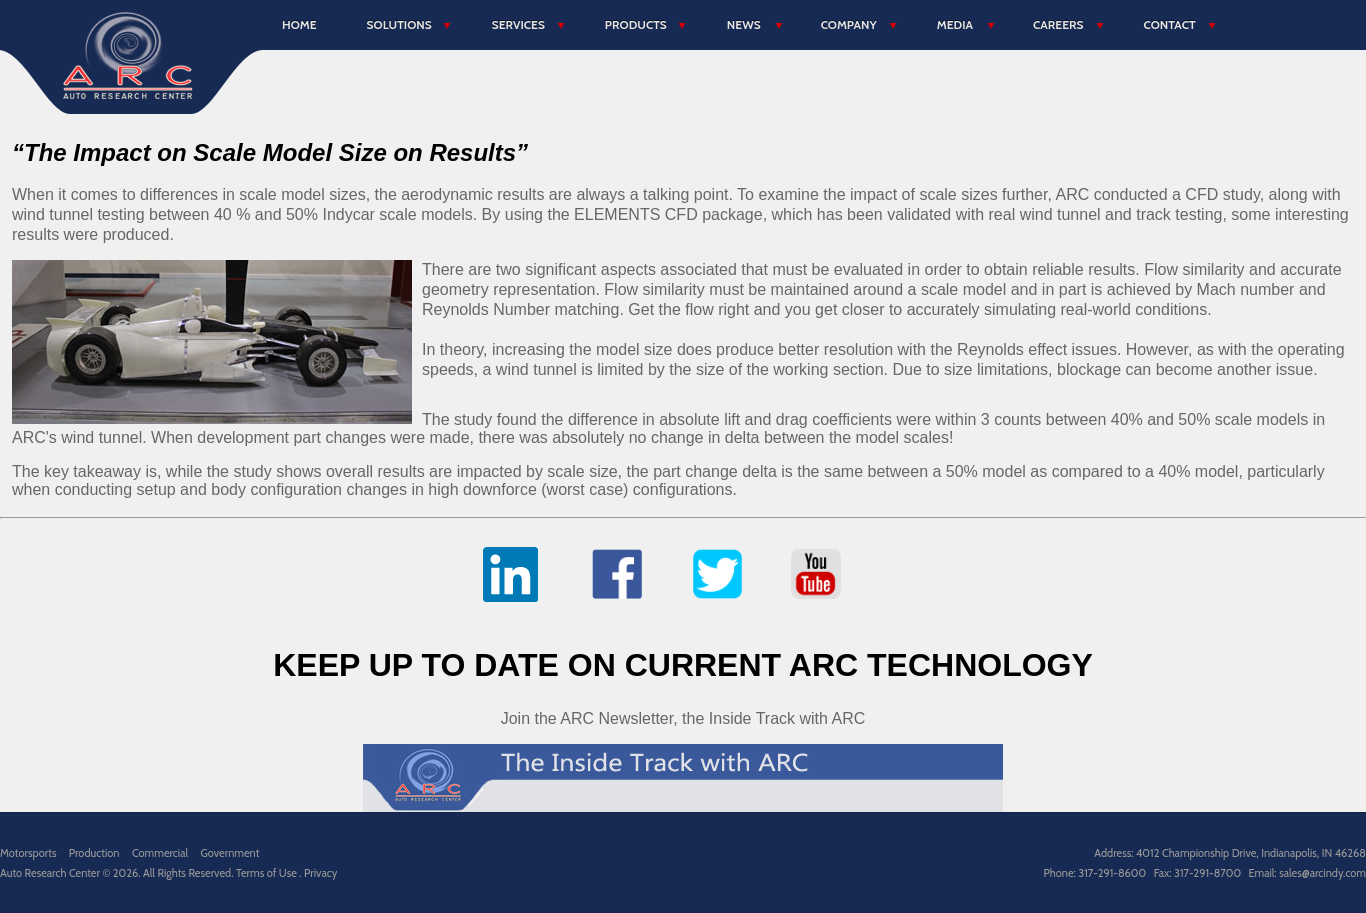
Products (636, 24)
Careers (1058, 24)
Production (94, 853)
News (744, 24)
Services (518, 24)
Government (229, 853)
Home (299, 24)
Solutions (399, 24)
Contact (1169, 24)
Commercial (160, 853)
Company (849, 24)
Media (955, 24)
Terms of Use (267, 873)
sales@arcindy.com (1322, 873)
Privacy (320, 873)
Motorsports (28, 853)
